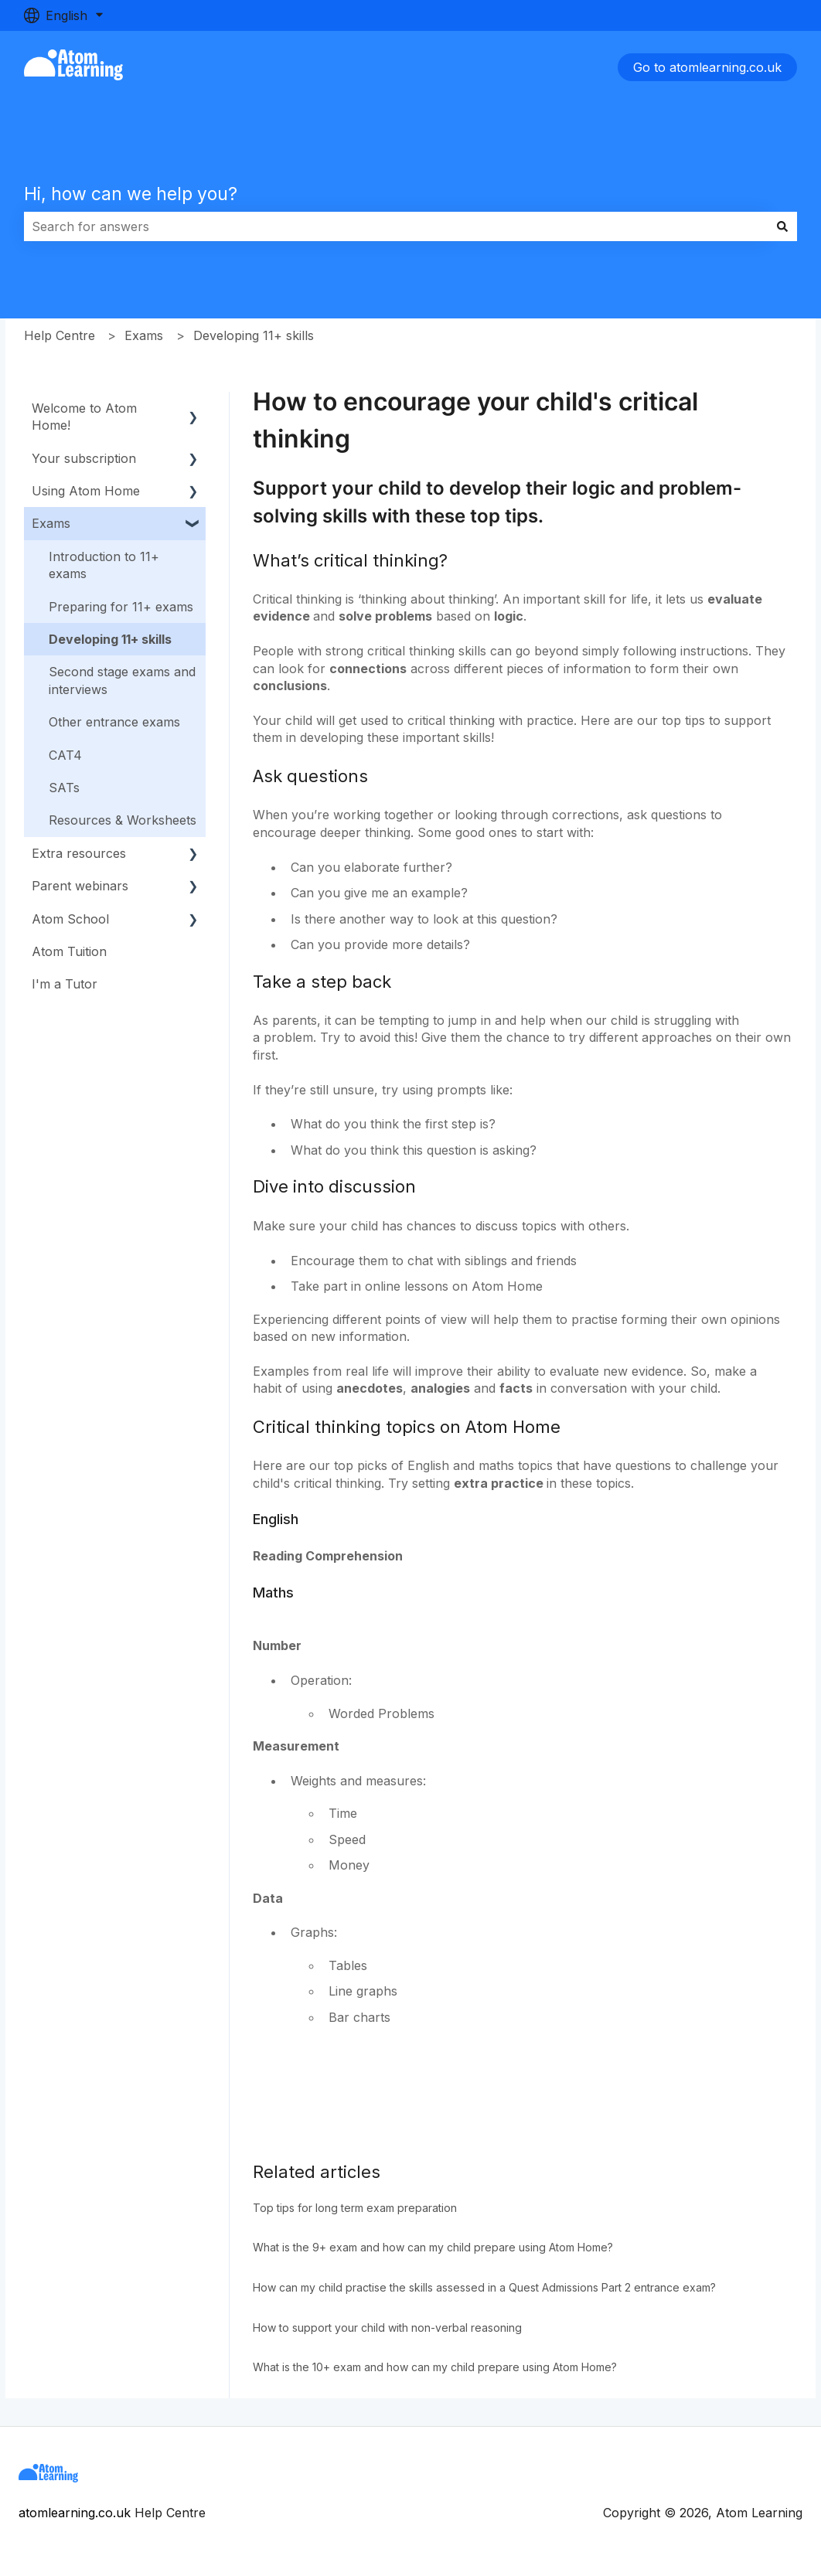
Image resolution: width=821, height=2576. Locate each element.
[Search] (782, 226)
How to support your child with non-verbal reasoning (387, 2327)
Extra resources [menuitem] (79, 853)
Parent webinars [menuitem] (80, 885)
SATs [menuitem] (64, 787)
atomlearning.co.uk (75, 2512)
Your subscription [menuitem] (84, 458)
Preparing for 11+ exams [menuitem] (121, 606)
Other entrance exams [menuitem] (114, 722)
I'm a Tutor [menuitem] (64, 984)
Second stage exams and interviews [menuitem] (122, 680)
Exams (143, 335)
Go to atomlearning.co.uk (707, 67)
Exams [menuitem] (51, 523)
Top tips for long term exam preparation (355, 2207)
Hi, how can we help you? (130, 194)
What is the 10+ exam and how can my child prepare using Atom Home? (435, 2367)
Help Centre (59, 335)
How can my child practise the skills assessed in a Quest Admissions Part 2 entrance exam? (484, 2287)
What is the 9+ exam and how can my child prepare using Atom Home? (433, 2247)
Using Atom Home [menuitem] (86, 491)
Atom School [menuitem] (70, 919)
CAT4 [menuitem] (65, 755)
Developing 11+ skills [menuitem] (110, 639)
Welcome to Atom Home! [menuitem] (84, 416)
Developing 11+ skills (253, 335)
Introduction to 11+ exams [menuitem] (104, 565)
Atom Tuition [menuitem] (69, 951)
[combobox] (396, 226)
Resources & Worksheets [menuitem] (122, 820)
